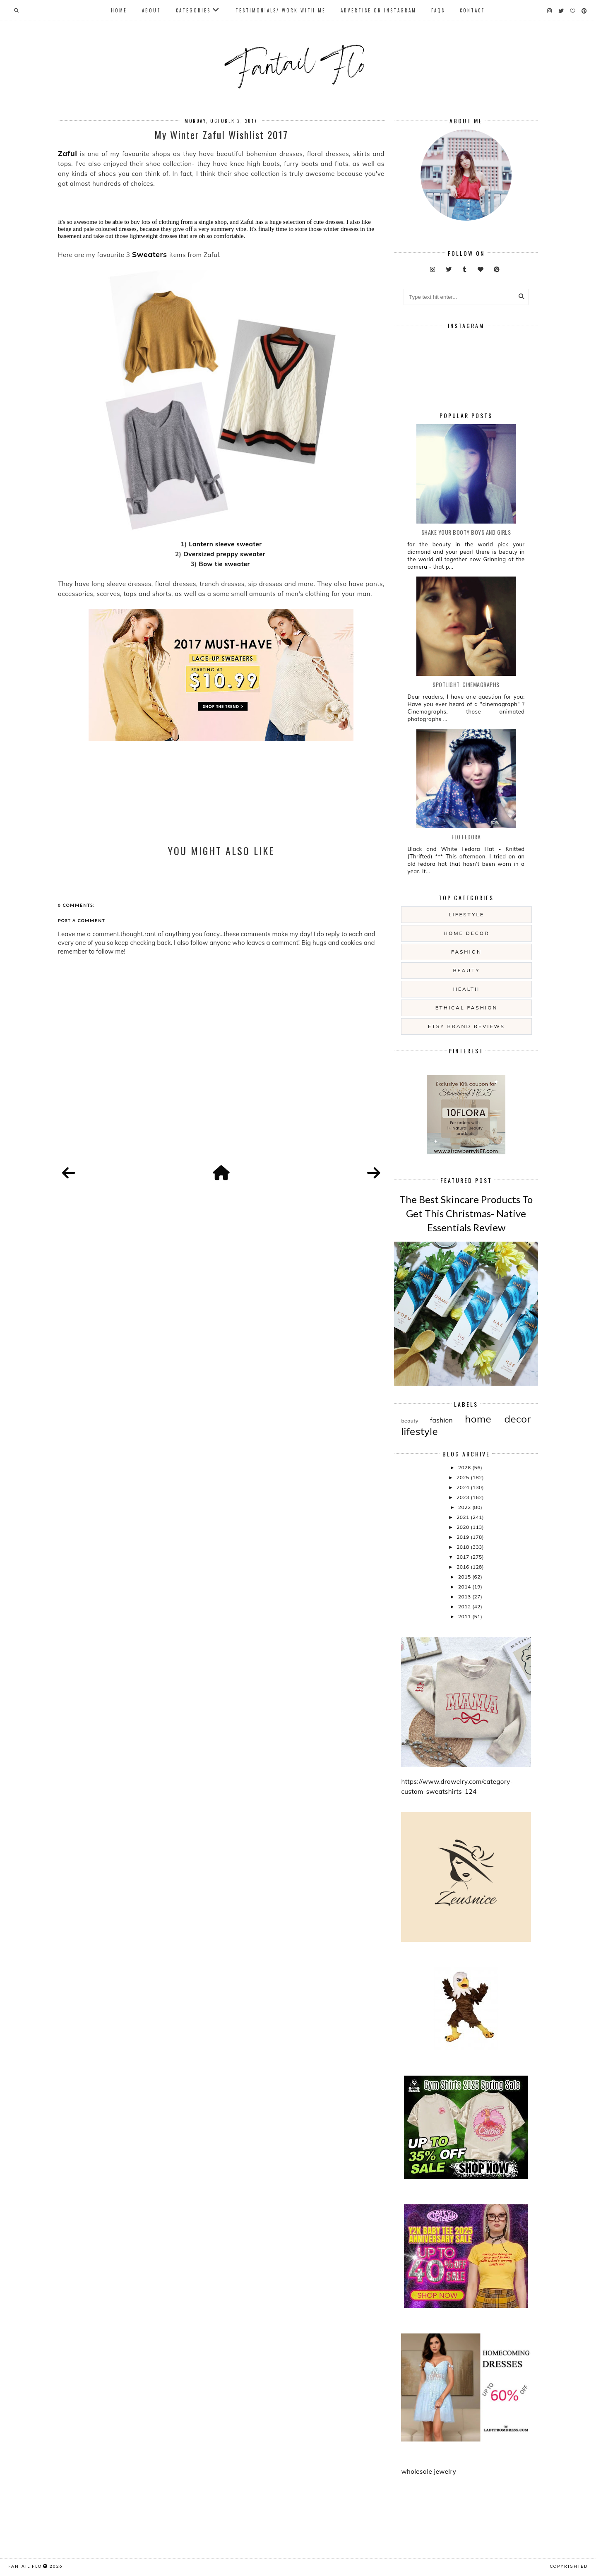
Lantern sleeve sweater (225, 544)
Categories (193, 10)
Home (119, 10)
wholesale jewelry (428, 2471)
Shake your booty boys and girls (466, 532)
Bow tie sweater (225, 564)
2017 (464, 1557)
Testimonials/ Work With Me (281, 10)
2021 (464, 1517)
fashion (466, 952)
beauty (466, 970)
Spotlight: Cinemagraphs (466, 684)
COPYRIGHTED (569, 2566)
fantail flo (25, 2566)
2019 (464, 1537)
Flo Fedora (466, 836)
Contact (472, 10)
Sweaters (149, 254)
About (151, 10)
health (466, 989)
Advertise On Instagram (378, 10)
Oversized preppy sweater (225, 554)
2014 (465, 1587)
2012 (465, 1606)
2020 (464, 1527)
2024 (464, 1487)
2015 (465, 1577)
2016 (464, 1567)
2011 (465, 1616)
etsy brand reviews (466, 1026)
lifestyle (466, 914)
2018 (464, 1547)
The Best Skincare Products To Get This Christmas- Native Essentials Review (466, 1213)
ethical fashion (466, 1007)
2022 (465, 1507)
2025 (464, 1477)
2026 (465, 1467)
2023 (464, 1497)
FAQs (438, 10)
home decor (466, 933)
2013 (465, 1596)
